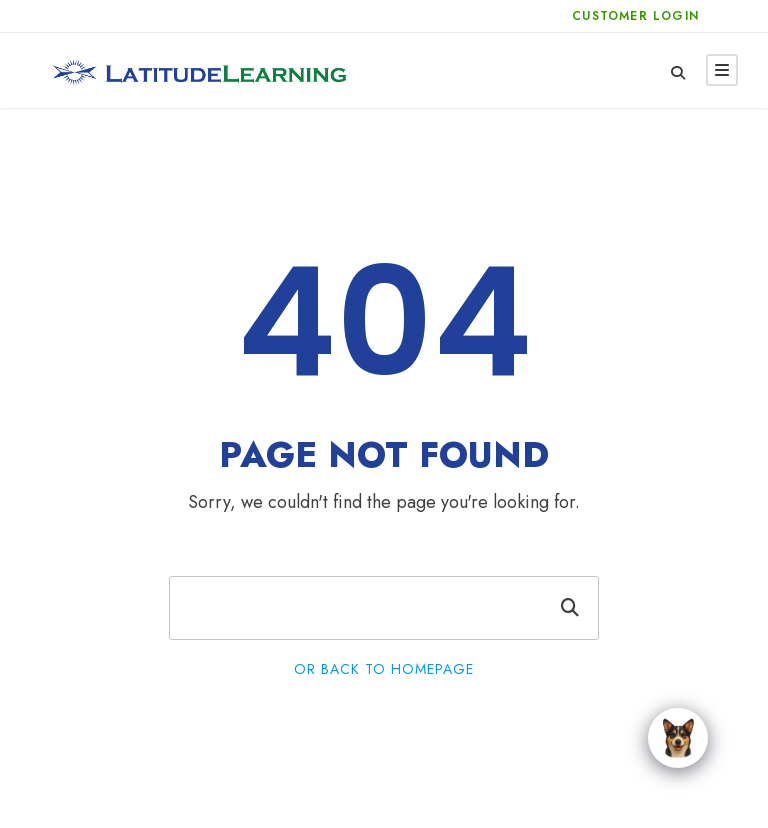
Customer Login (635, 16)
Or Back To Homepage (384, 669)
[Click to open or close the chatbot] (678, 738)
